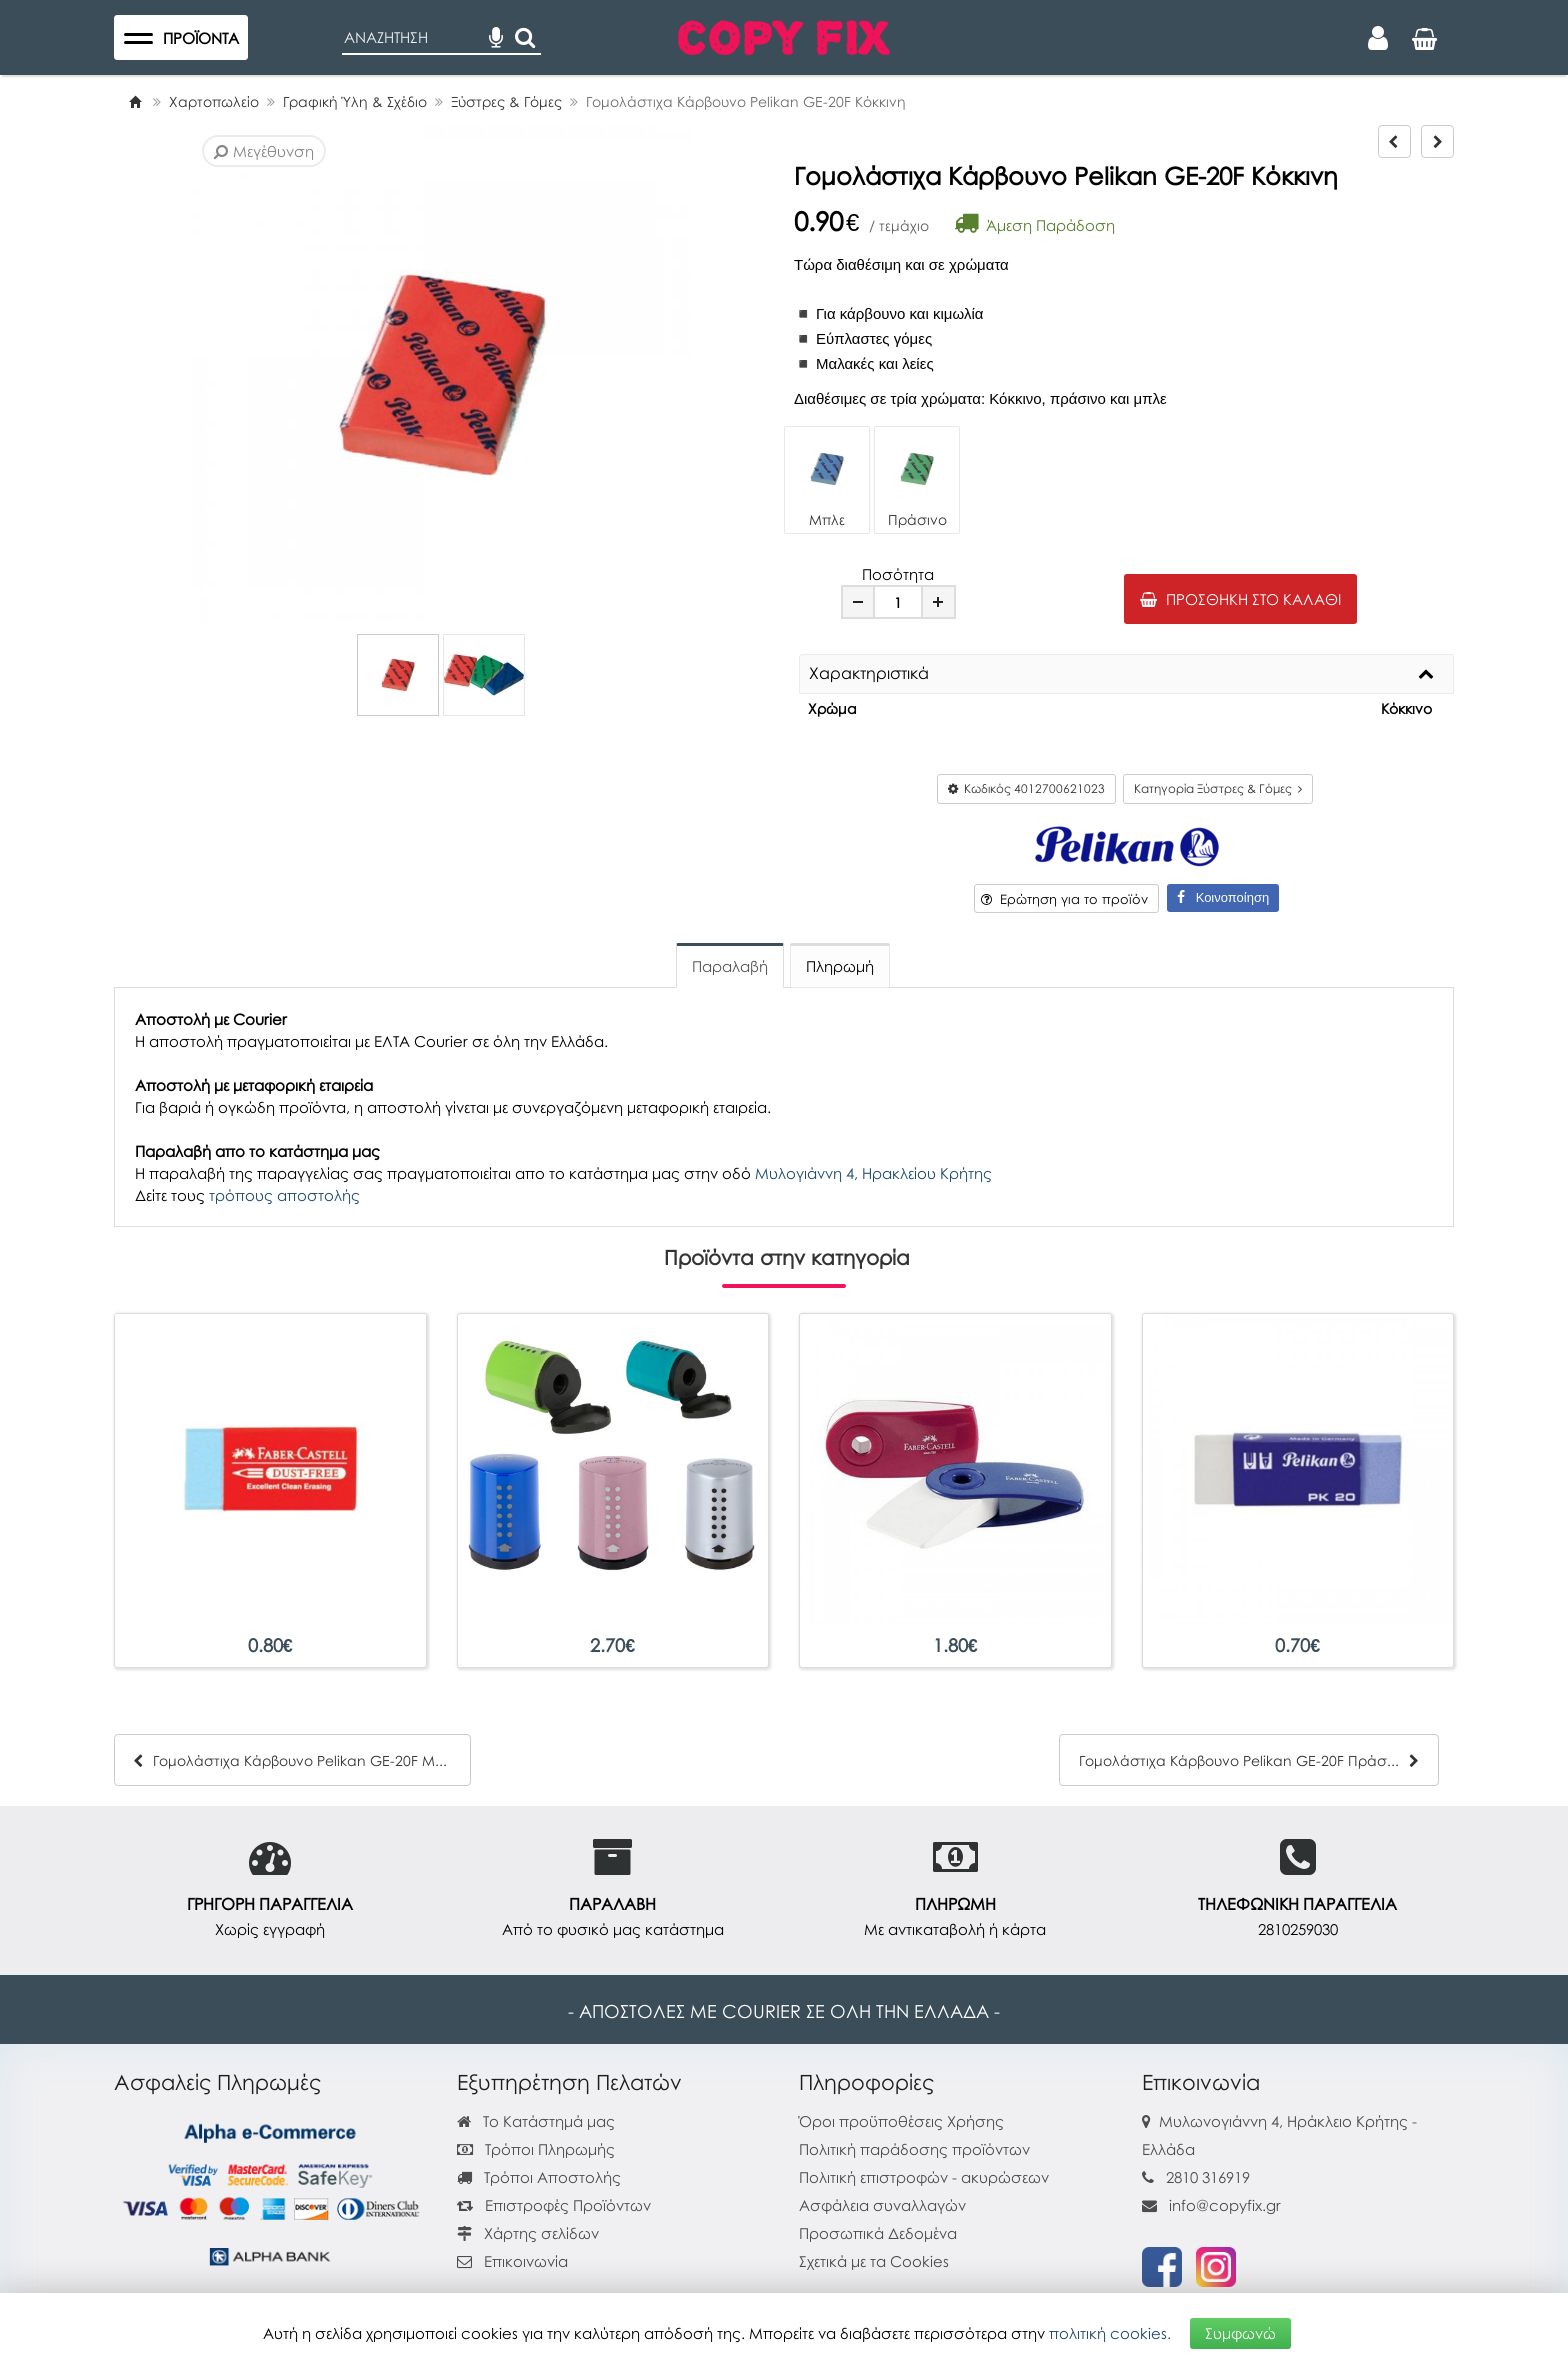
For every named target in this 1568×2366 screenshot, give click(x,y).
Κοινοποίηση (1223, 897)
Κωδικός (1026, 788)
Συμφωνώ (1240, 2333)
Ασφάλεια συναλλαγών (882, 2205)
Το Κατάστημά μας (536, 2121)
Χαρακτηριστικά (869, 674)
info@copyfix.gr (1211, 2205)
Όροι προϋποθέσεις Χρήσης (901, 2121)
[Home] (135, 101)
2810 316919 (1208, 2177)
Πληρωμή (840, 966)
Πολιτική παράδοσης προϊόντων (914, 2149)
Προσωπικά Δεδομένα (878, 2233)
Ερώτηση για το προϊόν (1064, 899)
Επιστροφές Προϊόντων (554, 2205)
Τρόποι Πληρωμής (536, 2149)
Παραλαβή (730, 966)
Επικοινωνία (526, 2261)
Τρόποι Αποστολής (539, 2177)
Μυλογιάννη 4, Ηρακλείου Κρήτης (873, 1173)
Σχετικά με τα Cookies (874, 2261)
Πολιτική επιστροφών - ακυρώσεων (924, 2177)
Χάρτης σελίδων (528, 2233)
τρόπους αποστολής (284, 1195)
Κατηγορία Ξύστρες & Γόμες (1218, 788)
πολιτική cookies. (1110, 2333)
